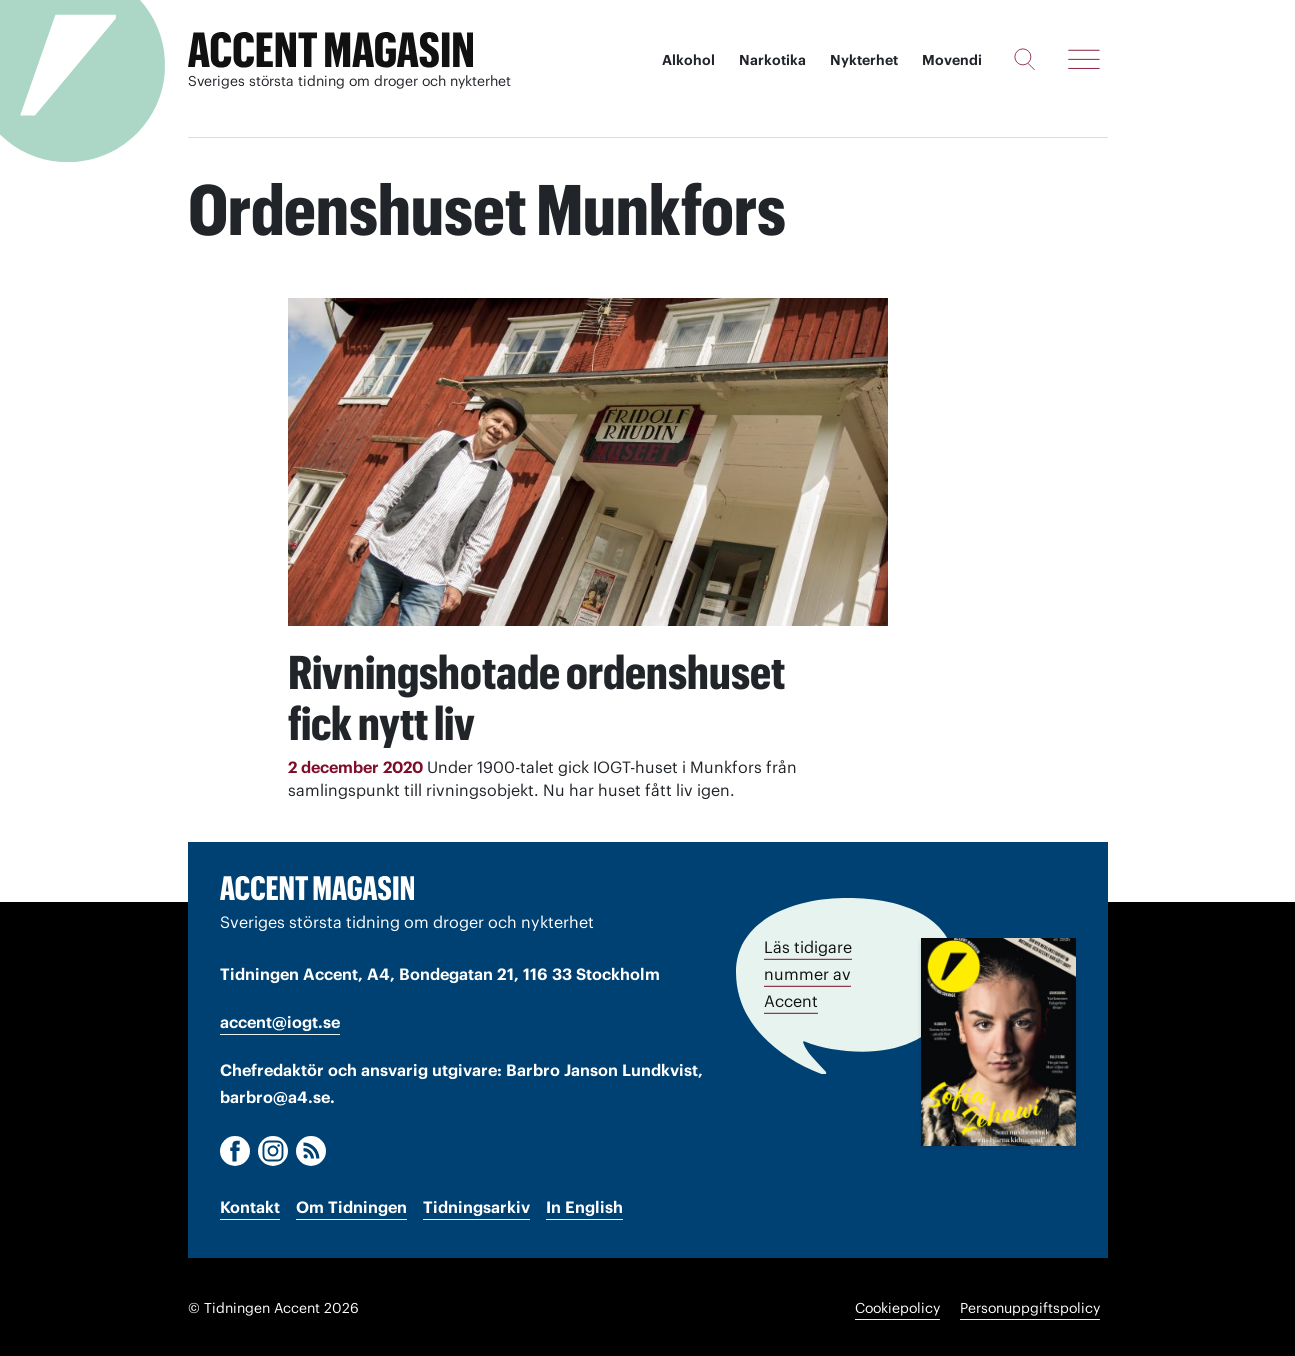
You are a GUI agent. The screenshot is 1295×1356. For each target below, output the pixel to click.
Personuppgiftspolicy (1030, 1306)
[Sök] (1024, 59)
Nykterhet (864, 60)
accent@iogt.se (280, 1020)
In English (584, 1205)
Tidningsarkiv (476, 1205)
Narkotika (772, 60)
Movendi (952, 60)
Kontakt (250, 1205)
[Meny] (1084, 59)
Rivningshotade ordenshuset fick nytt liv (555, 695)
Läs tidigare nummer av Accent (808, 971)
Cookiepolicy (897, 1306)
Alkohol (688, 60)
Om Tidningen (351, 1205)
